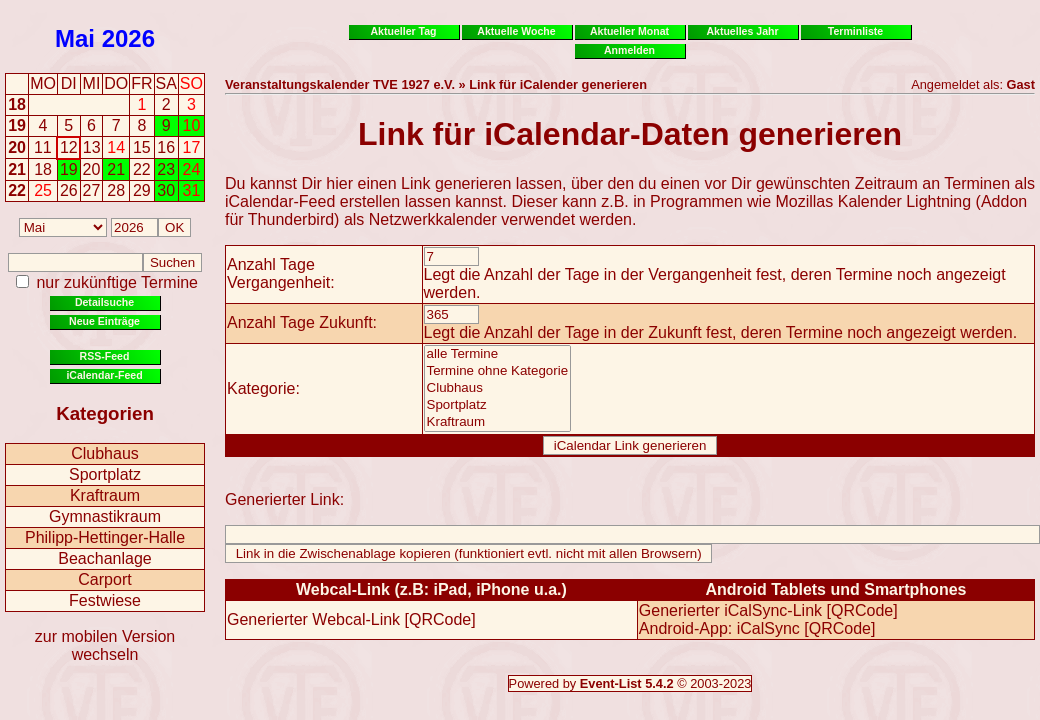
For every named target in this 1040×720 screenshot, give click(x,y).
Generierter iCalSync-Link (730, 610)
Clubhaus (105, 453)
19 (17, 125)
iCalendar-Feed (104, 375)
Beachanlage (104, 558)
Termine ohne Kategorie (498, 371)
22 (17, 190)
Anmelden (629, 50)
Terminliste (855, 31)
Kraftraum (105, 495)
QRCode (440, 619)
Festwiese (105, 600)
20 (17, 147)
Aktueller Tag (403, 31)
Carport (104, 579)
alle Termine (498, 354)
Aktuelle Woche (516, 31)
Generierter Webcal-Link (313, 619)
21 (17, 169)
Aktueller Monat (629, 31)
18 (17, 104)
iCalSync (768, 628)
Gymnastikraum (105, 516)
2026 (128, 38)
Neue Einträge (104, 321)
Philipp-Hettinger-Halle (105, 537)
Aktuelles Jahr (742, 31)
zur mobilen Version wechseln (105, 645)
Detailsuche (104, 302)
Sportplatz (105, 474)
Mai (75, 38)
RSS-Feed (105, 356)
